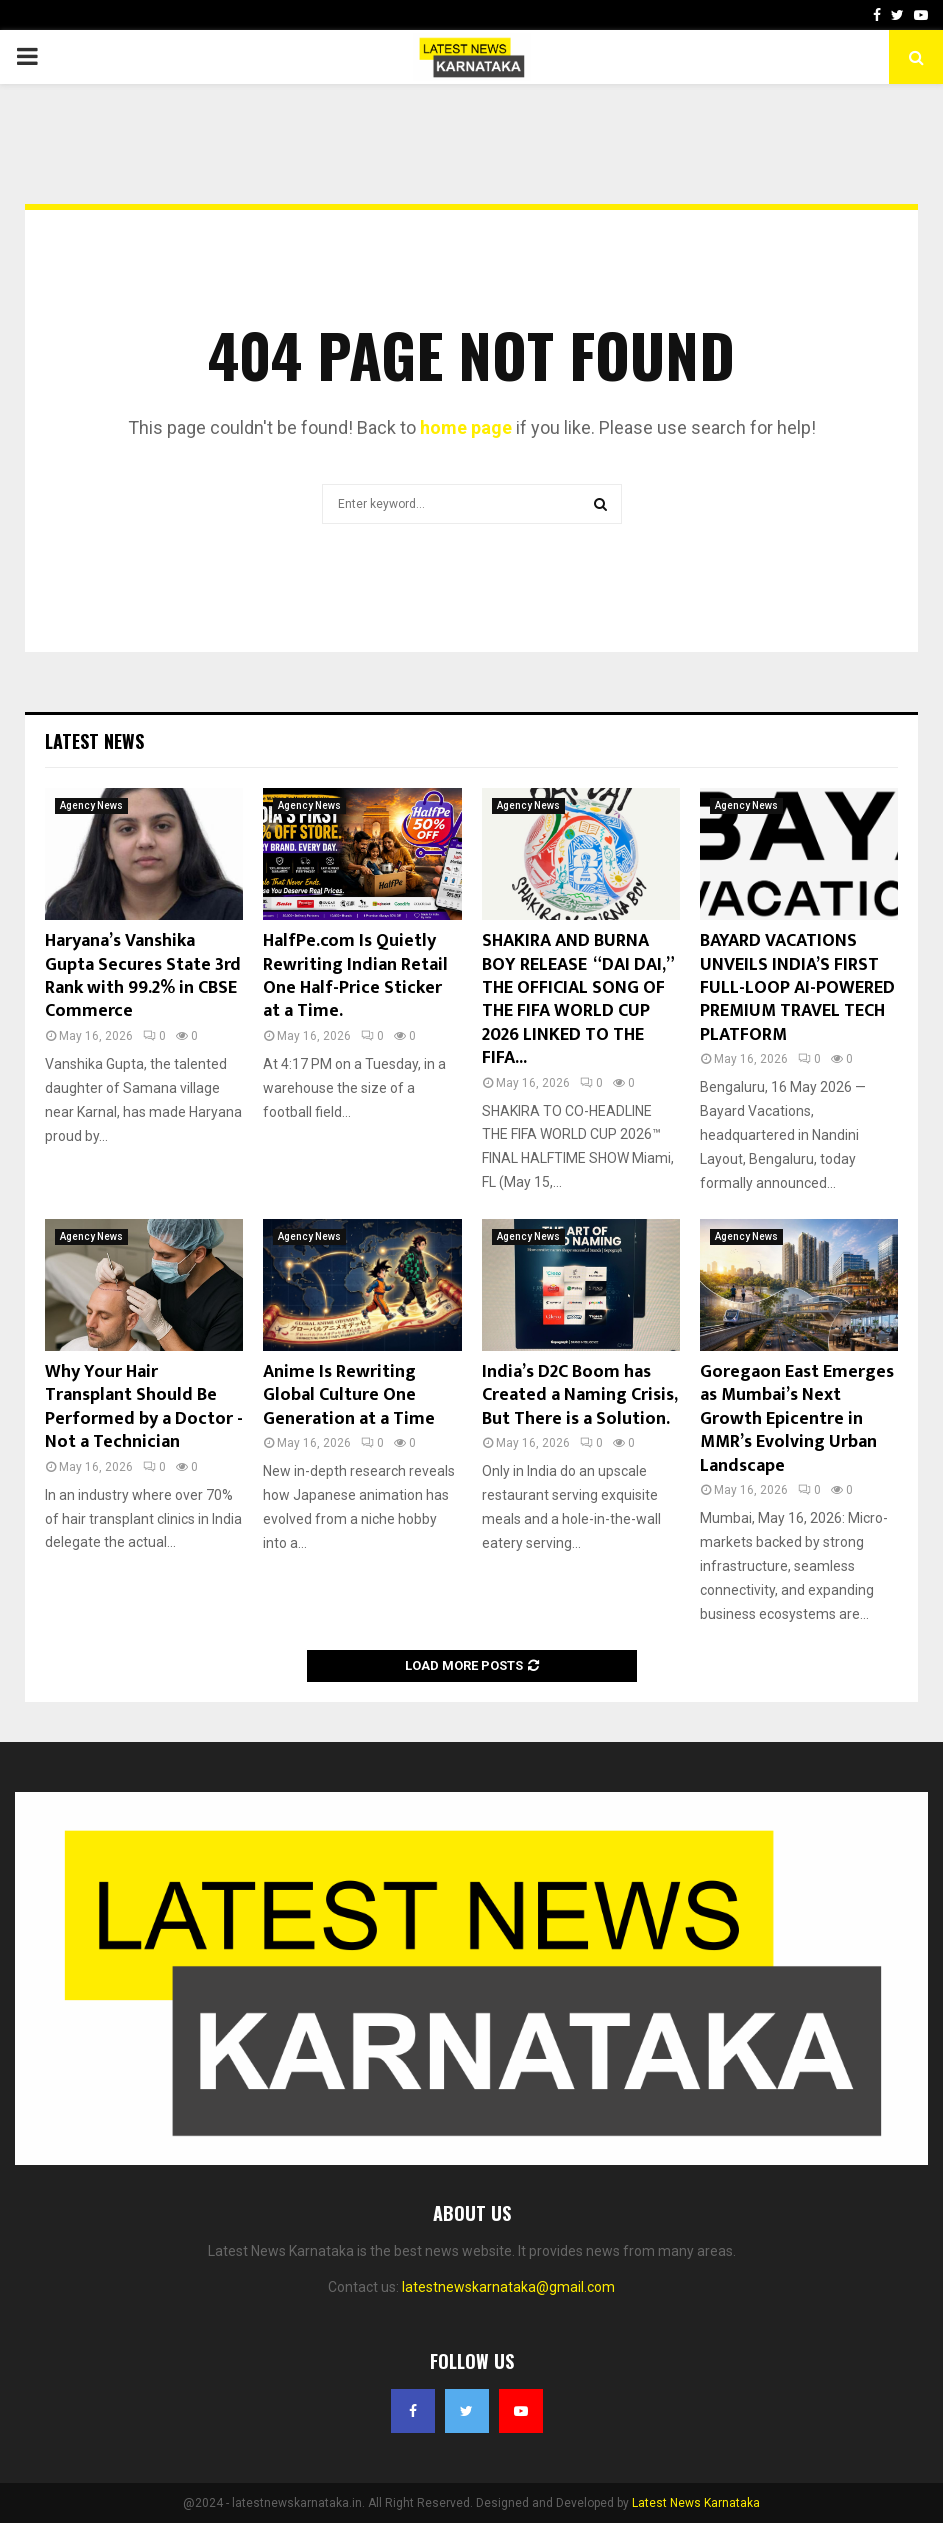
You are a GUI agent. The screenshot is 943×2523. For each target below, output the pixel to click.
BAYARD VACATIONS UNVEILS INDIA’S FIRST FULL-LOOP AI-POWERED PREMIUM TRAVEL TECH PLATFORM (797, 988)
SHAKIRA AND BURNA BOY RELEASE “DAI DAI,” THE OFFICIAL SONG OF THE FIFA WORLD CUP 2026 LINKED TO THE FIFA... (577, 999)
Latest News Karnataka (696, 2503)
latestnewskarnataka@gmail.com (508, 2287)
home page (466, 427)
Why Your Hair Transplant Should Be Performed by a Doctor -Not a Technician (144, 1407)
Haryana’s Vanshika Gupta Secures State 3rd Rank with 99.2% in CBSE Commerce (143, 976)
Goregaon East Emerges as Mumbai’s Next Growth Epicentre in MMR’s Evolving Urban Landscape (797, 1419)
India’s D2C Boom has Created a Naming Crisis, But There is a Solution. (579, 1395)
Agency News (91, 805)
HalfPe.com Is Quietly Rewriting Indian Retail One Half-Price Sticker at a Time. (355, 976)
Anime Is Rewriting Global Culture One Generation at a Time (349, 1395)
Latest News (94, 741)
